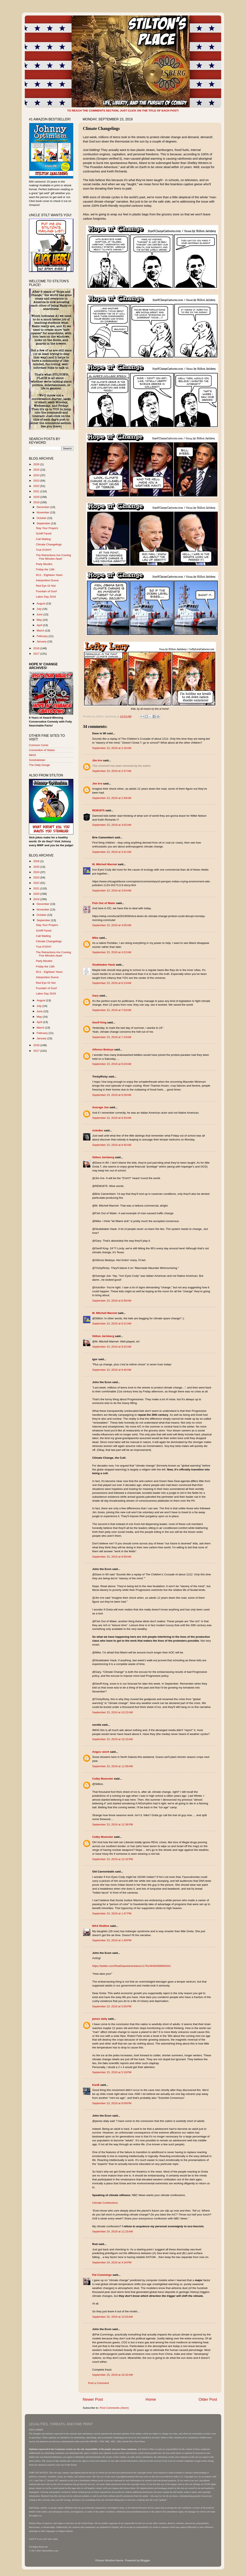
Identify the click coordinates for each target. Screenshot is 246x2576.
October (42, 518)
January (42, 641)
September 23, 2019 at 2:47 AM (111, 770)
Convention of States (42, 750)
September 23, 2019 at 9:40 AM (111, 1369)
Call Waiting (43, 539)
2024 (36, 475)
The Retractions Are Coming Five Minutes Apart (53, 557)
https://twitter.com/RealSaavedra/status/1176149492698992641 (131, 1965)
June (40, 614)
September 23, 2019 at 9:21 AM (111, 1323)
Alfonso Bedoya (102, 1049)
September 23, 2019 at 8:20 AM (111, 1064)
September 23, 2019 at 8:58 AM (111, 1300)
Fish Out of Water (103, 903)
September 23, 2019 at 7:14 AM (111, 1037)
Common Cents (38, 745)
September (44, 523)
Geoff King (99, 1022)
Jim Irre (97, 760)
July (39, 608)
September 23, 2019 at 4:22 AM (111, 952)
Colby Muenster (102, 1778)
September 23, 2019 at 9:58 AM (111, 1556)
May (40, 619)
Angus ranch (100, 1751)
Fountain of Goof (46, 591)
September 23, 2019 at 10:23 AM (112, 1739)
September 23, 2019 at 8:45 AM (111, 1144)
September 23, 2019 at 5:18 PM (111, 2072)
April (40, 625)
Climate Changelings (49, 544)
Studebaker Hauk (103, 964)
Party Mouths (44, 564)
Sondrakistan (37, 760)
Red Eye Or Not (46, 585)
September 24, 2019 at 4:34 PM (111, 2262)
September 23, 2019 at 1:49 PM (111, 1940)
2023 (36, 480)
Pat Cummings (102, 2274)
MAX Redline (100, 1925)
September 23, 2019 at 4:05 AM (111, 925)
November (43, 512)
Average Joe (100, 1107)
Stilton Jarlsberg (103, 1157)
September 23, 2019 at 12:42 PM (112, 1859)
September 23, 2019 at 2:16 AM (111, 748)
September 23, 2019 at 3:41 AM (111, 851)
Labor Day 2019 (46, 596)
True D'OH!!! (43, 549)
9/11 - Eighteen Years (49, 575)
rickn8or (97, 1130)
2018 (36, 648)
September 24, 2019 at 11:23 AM (112, 2231)
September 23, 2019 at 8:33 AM (111, 1117)
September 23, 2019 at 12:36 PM (112, 1824)
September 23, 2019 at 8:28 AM (111, 1094)
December (43, 507)
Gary (95, 995)
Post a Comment (98, 2383)
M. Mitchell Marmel (104, 864)
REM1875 (98, 810)
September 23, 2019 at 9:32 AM (111, 1346)
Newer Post (93, 2399)
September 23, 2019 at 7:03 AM (111, 1010)
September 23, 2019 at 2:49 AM (111, 798)
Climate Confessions (105, 2202)
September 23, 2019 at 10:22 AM (112, 1712)
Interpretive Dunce (47, 580)
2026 (36, 464)
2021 (36, 491)
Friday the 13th (45, 569)
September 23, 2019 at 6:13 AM (111, 983)
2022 (36, 486)
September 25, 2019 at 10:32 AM (112, 2374)
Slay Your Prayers (47, 528)
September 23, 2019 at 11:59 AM (112, 1766)
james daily (99, 2018)
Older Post (208, 2399)
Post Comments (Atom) (114, 2407)
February (43, 636)
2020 (36, 496)
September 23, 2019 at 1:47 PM (111, 1913)
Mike (95, 937)
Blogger (145, 2560)
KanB (95, 2084)
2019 (36, 502)
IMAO (32, 755)
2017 (36, 653)
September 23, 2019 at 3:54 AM (111, 890)
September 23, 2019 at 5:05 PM (111, 2006)
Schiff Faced (43, 533)
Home (151, 2399)
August (41, 603)
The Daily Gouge (39, 765)
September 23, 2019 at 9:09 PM (111, 2103)
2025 (36, 469)
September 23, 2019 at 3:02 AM (111, 824)
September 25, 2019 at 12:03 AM (112, 2316)
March (41, 630)
